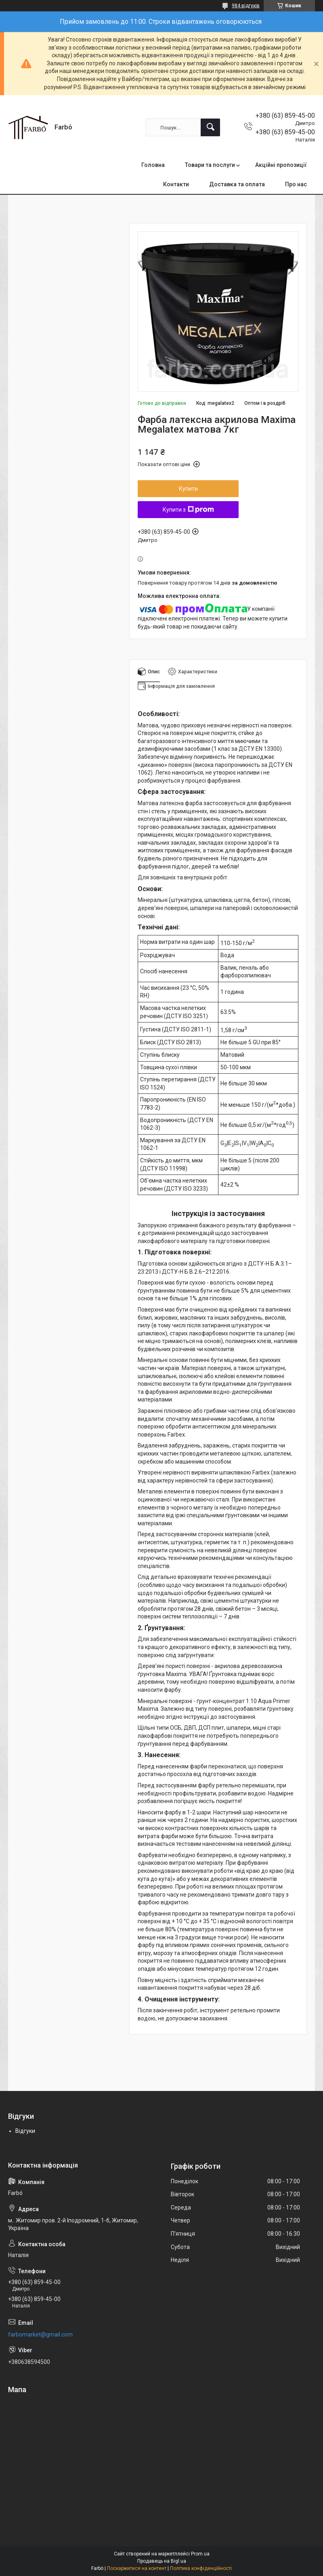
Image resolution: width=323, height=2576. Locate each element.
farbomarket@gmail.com (40, 2334)
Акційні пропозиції (281, 165)
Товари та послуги (210, 165)
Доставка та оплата (237, 184)
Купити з (188, 509)
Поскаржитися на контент (136, 2568)
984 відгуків (246, 5)
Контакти (176, 184)
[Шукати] (210, 127)
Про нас (296, 184)
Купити (188, 488)
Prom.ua (200, 2554)
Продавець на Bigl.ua (161, 2561)
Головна (153, 165)
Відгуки (25, 2131)
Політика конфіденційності (201, 2568)
